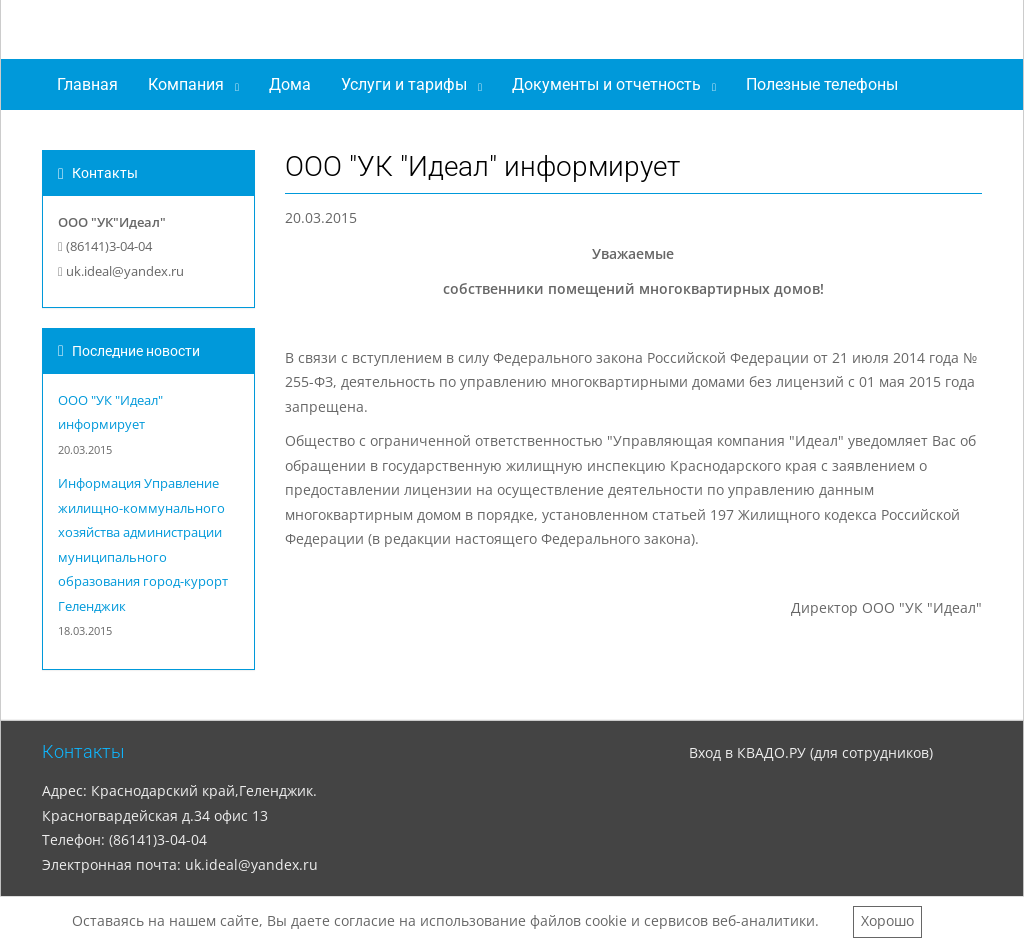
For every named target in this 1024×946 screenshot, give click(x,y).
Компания (186, 84)
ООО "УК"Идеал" (166, 33)
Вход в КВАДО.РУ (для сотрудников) (811, 752)
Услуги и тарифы (404, 84)
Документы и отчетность (606, 84)
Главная (87, 84)
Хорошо (887, 920)
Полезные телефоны (822, 84)
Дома (290, 84)
